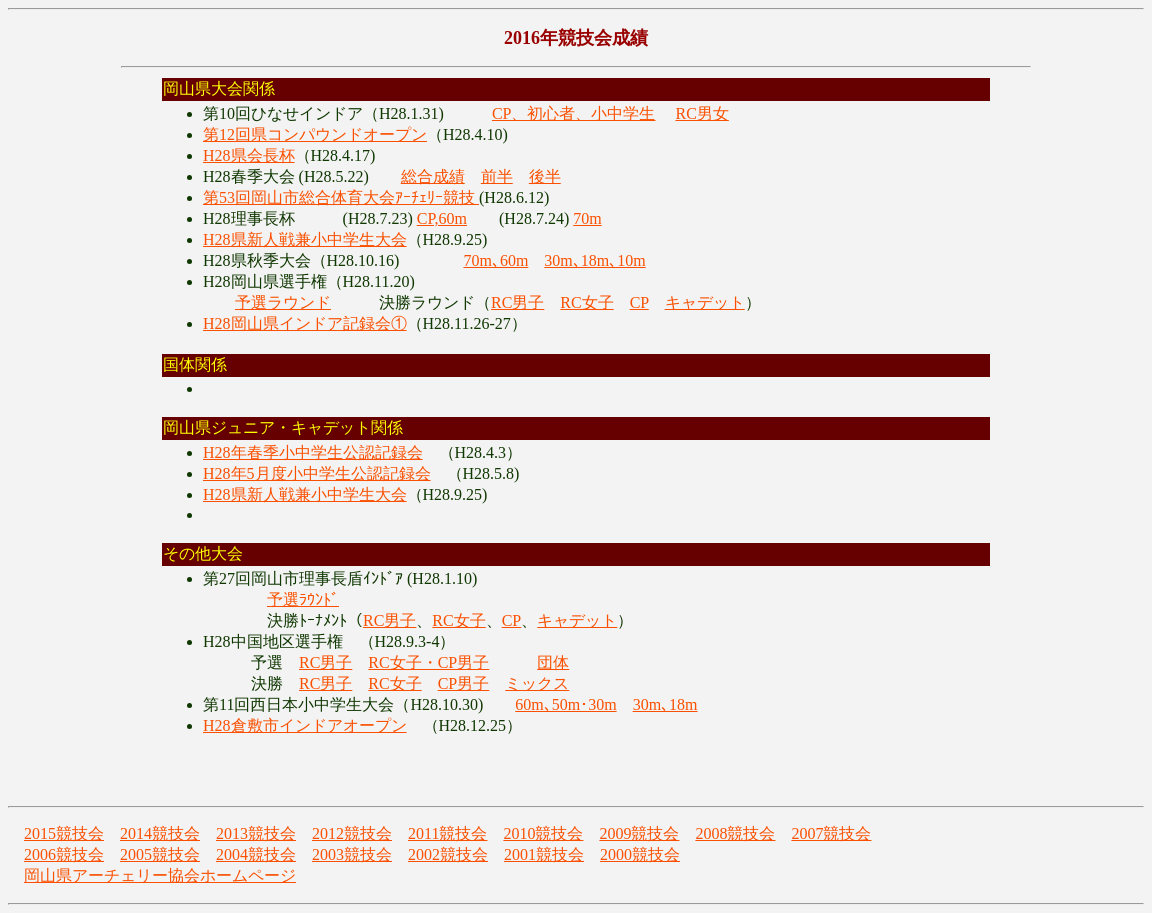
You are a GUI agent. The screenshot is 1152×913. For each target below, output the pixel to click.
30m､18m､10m (594, 260)
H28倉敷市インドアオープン (305, 725)
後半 (545, 176)
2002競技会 (448, 854)
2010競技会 (543, 833)
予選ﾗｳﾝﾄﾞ (303, 599)
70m (587, 218)
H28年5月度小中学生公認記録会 (317, 473)
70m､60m (495, 260)
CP (639, 302)
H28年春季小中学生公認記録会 (313, 452)
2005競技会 (160, 854)
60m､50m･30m (565, 704)
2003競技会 (352, 854)
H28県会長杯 (249, 155)
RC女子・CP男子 (428, 662)
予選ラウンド (283, 302)
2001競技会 (544, 854)
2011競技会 (447, 833)
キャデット (705, 302)
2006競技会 (64, 854)
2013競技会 (256, 833)
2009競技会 (639, 833)
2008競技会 (735, 833)
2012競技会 (352, 833)
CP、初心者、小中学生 (574, 113)
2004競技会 (256, 854)
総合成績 (433, 176)
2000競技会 (640, 854)
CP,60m (442, 218)
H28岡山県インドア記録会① (305, 323)
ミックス (537, 683)
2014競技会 (160, 833)
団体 (553, 662)
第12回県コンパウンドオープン (315, 134)
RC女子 (586, 302)
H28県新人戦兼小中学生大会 (305, 239)
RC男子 (517, 302)
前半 (497, 176)
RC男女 (701, 113)
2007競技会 (831, 833)
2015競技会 (64, 833)
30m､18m (665, 704)
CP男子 (464, 683)
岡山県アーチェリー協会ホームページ (160, 875)
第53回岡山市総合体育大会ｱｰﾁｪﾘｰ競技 (341, 197)
